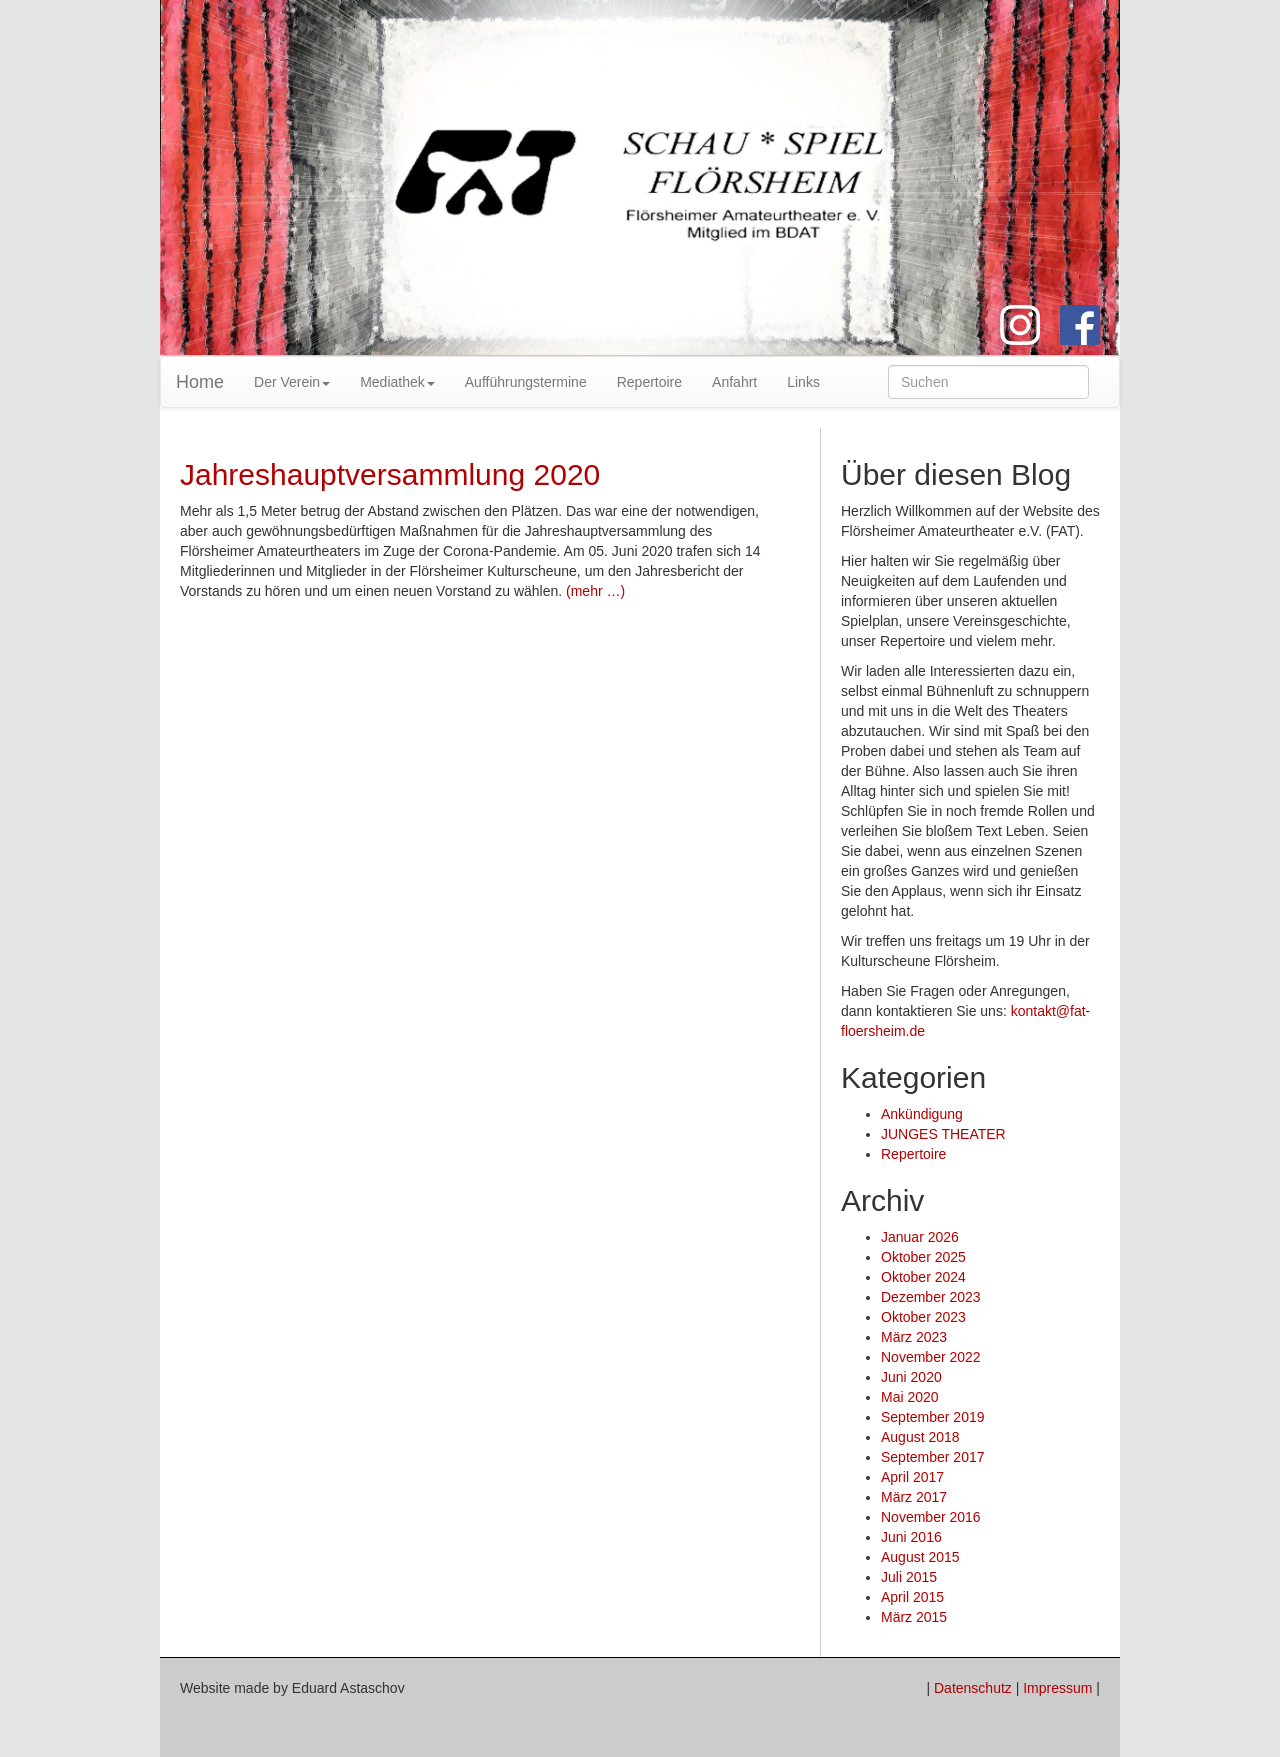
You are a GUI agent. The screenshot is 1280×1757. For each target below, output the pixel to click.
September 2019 (933, 1417)
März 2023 (914, 1337)
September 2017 (933, 1457)
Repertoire (649, 382)
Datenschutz (973, 1688)
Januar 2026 (920, 1237)
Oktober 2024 (923, 1277)
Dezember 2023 (931, 1297)
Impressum (1057, 1688)
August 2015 (920, 1557)
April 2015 (912, 1597)
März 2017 (914, 1497)
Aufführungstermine (526, 382)
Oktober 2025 (923, 1257)
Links (803, 382)
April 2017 (912, 1477)
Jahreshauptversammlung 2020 (390, 474)
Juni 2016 (911, 1537)
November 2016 (931, 1517)
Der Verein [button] (292, 382)
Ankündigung (922, 1114)
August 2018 (920, 1437)
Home (200, 382)
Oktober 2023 (923, 1317)
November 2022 (931, 1357)
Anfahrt (734, 382)
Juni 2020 (911, 1377)
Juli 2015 (909, 1577)
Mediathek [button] (397, 382)
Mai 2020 (910, 1397)
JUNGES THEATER (943, 1134)
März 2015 (914, 1617)
